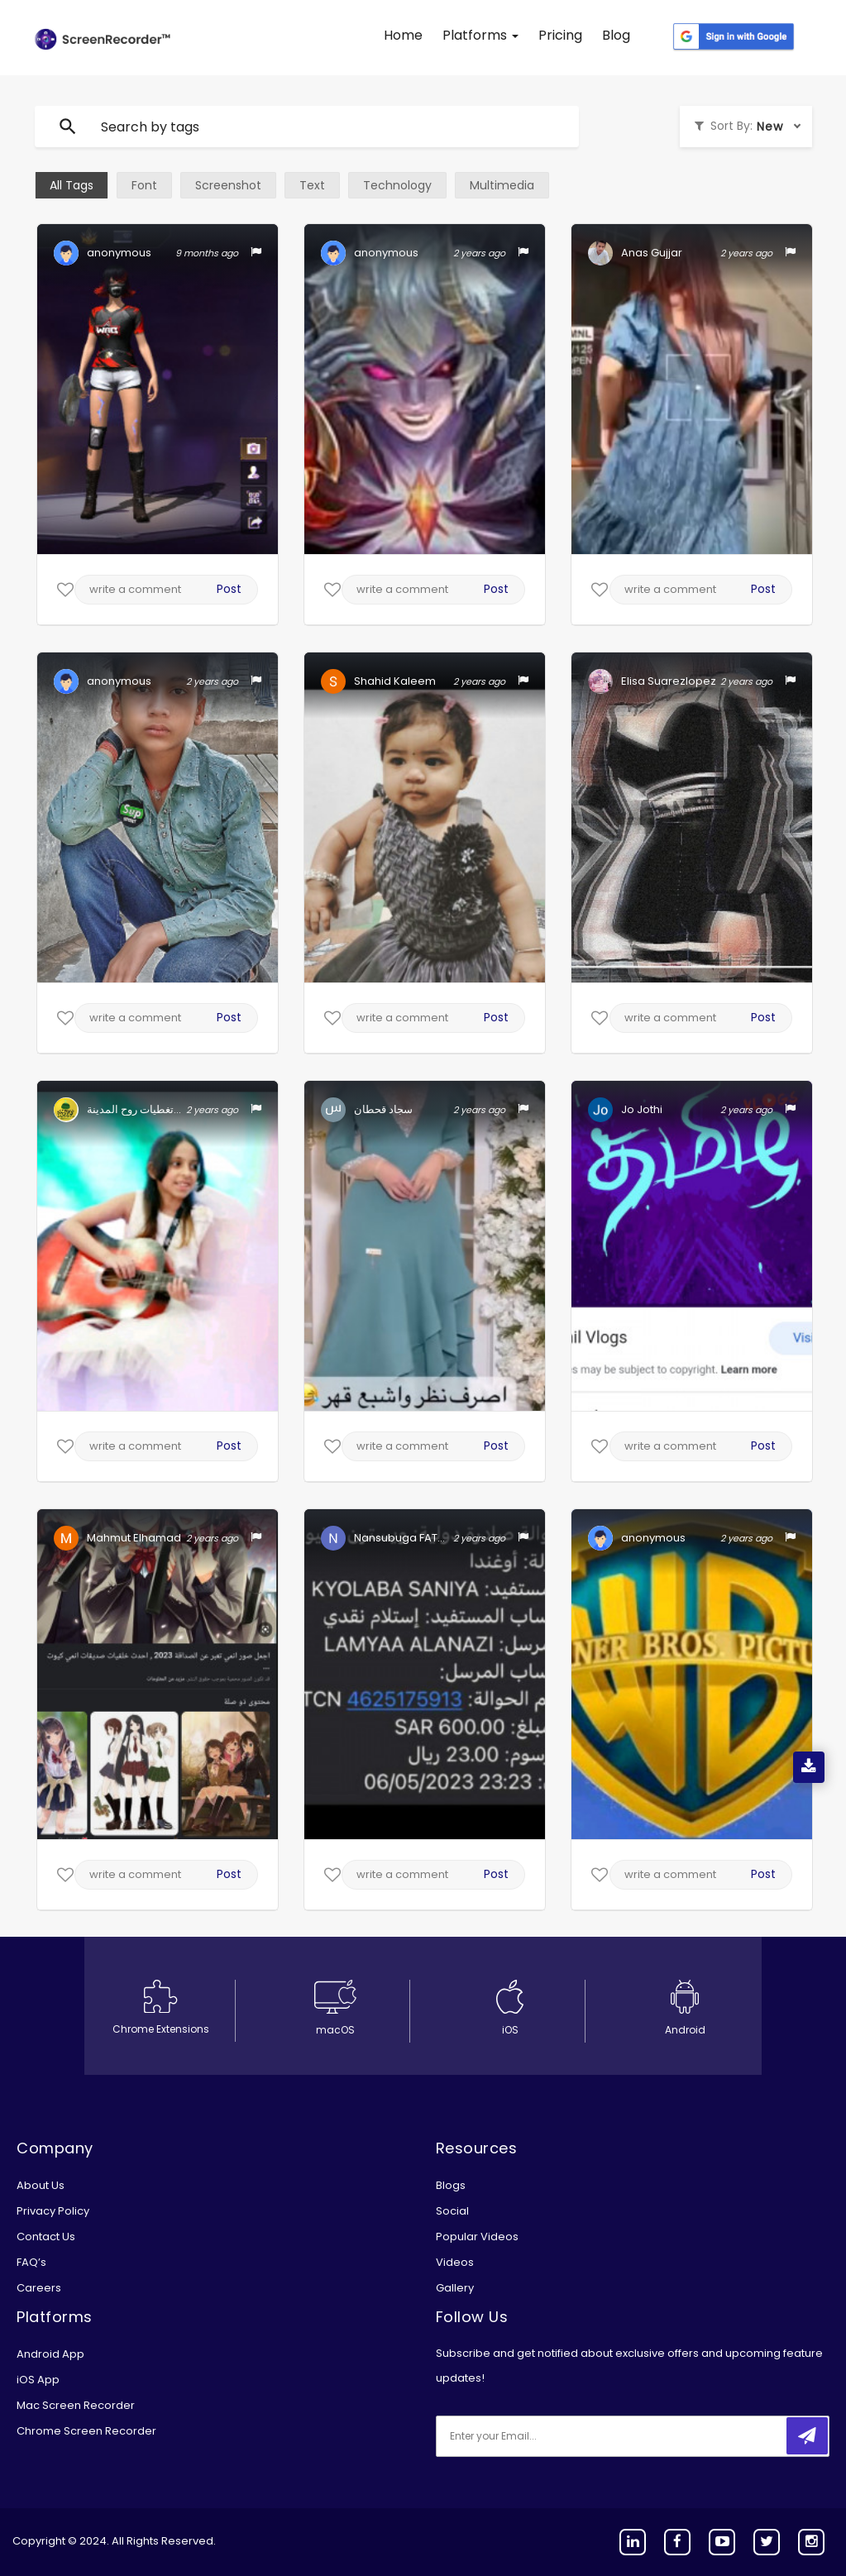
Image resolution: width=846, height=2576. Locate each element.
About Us (41, 2185)
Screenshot (228, 185)
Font (144, 185)
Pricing (560, 35)
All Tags (71, 185)
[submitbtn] (807, 2435)
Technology (397, 185)
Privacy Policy (53, 2211)
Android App (50, 2354)
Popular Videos (477, 2236)
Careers (39, 2288)
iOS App (38, 2379)
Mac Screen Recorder (76, 2405)
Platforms (480, 35)
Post (229, 589)
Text (312, 185)
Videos (455, 2262)
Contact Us (46, 2236)
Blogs (451, 2185)
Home (403, 35)
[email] (545, 2436)
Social (452, 2211)
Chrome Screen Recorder (86, 2431)
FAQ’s (31, 2262)
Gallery (455, 2288)
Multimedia (502, 185)
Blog (616, 35)
